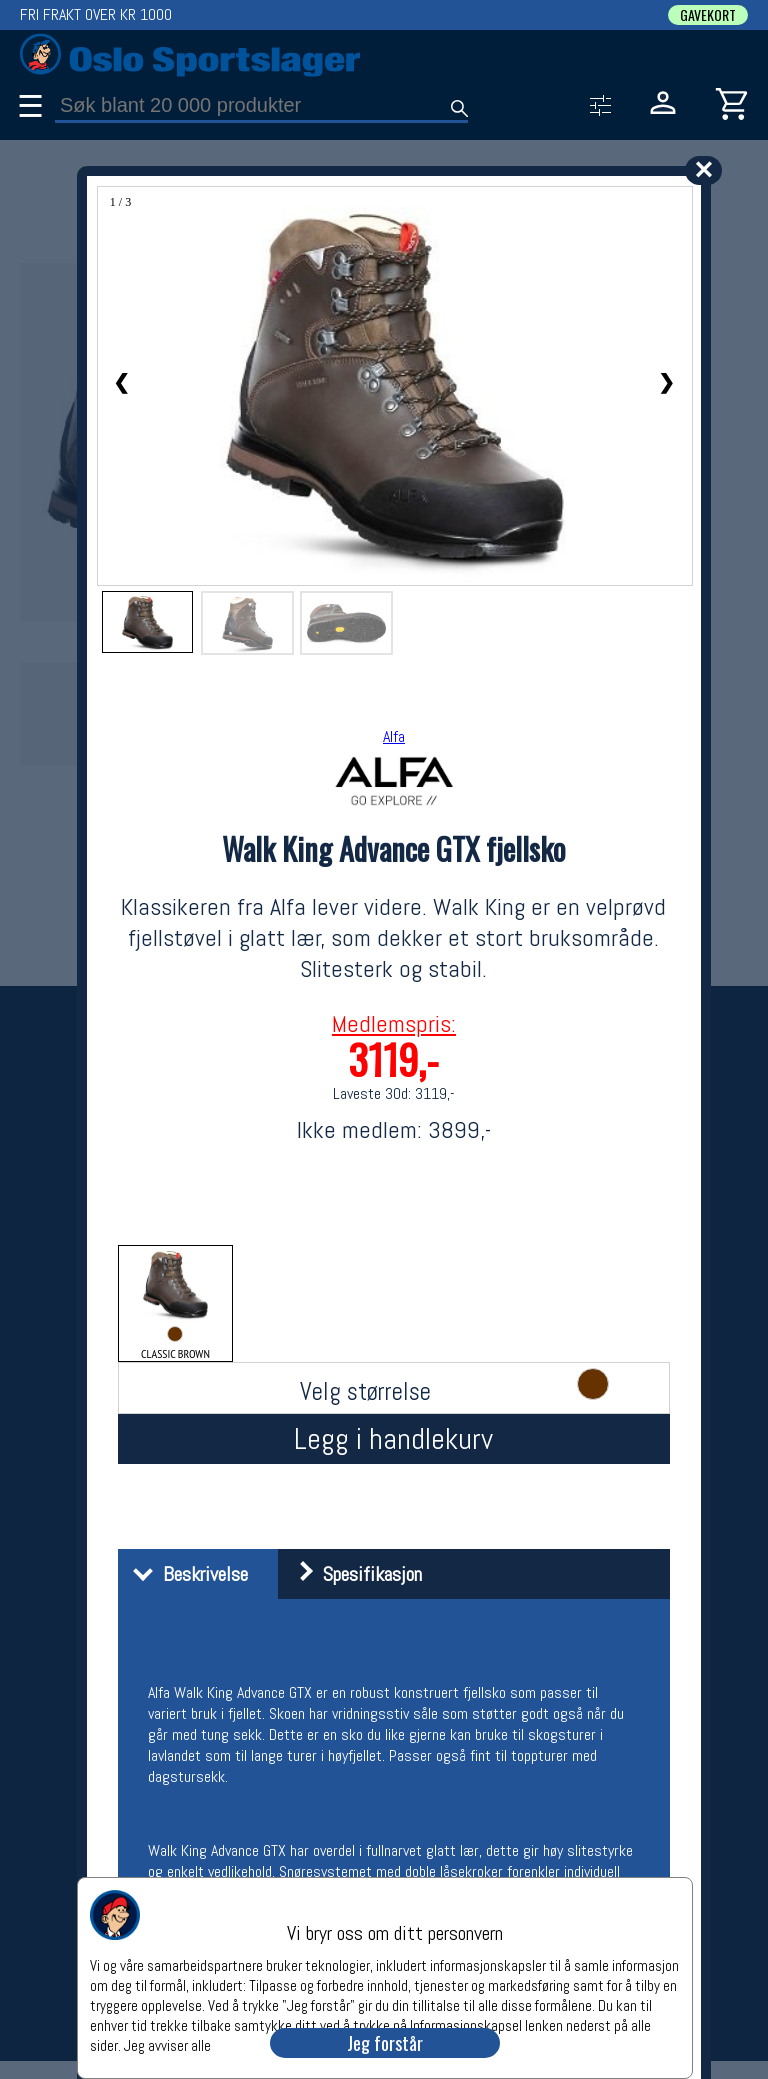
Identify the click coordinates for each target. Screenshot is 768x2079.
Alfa (394, 736)
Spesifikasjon (352, 1574)
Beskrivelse (185, 1574)
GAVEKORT (708, 15)
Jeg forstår (385, 2043)
